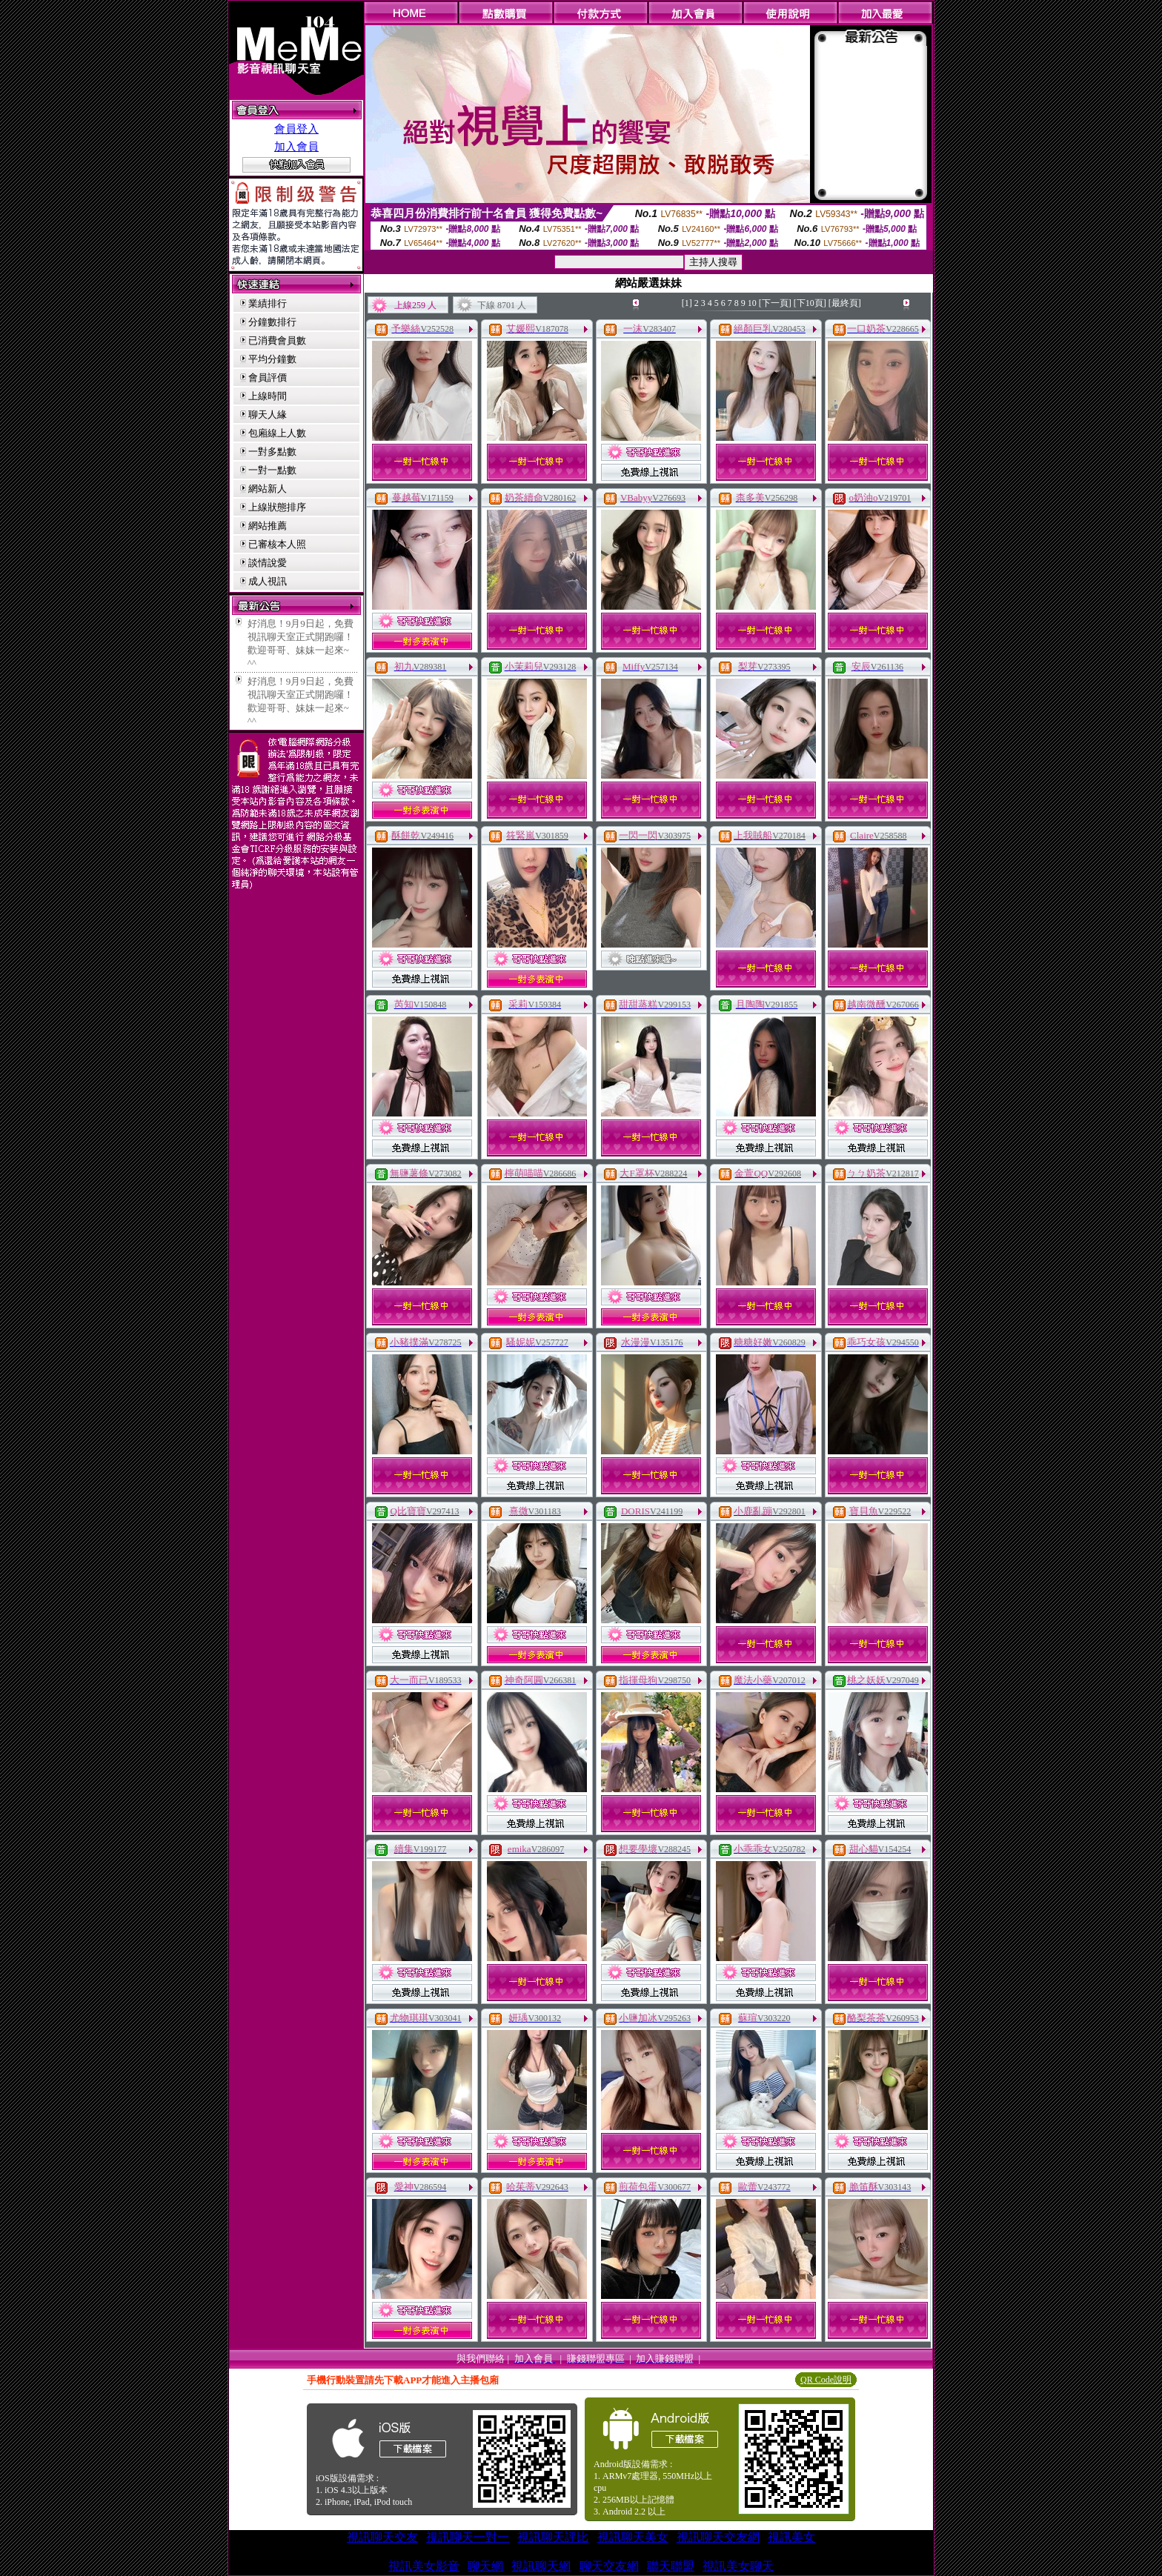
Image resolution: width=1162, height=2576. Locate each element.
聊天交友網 (609, 2566)
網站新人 (267, 488)
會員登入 (296, 129)
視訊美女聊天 (738, 2566)
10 (752, 303)
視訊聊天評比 (552, 2537)
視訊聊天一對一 (467, 2537)
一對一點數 (272, 470)
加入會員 (296, 147)
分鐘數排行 (272, 321)
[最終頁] (845, 303)
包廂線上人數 (277, 433)
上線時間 (267, 396)
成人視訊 (267, 581)
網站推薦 (267, 525)
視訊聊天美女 (632, 2537)
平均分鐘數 (272, 359)
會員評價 (267, 377)
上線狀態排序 (277, 507)
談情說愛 (267, 562)
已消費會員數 (277, 340)
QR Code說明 (825, 2379)
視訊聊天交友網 (718, 2537)
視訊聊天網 (541, 2566)
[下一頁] (775, 303)
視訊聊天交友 (382, 2537)
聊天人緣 (267, 414)
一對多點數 (272, 451)
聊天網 (485, 2566)
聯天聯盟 (670, 2566)
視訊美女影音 (423, 2566)
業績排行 (267, 303)
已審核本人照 (277, 544)
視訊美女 (791, 2537)
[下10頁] (810, 303)
